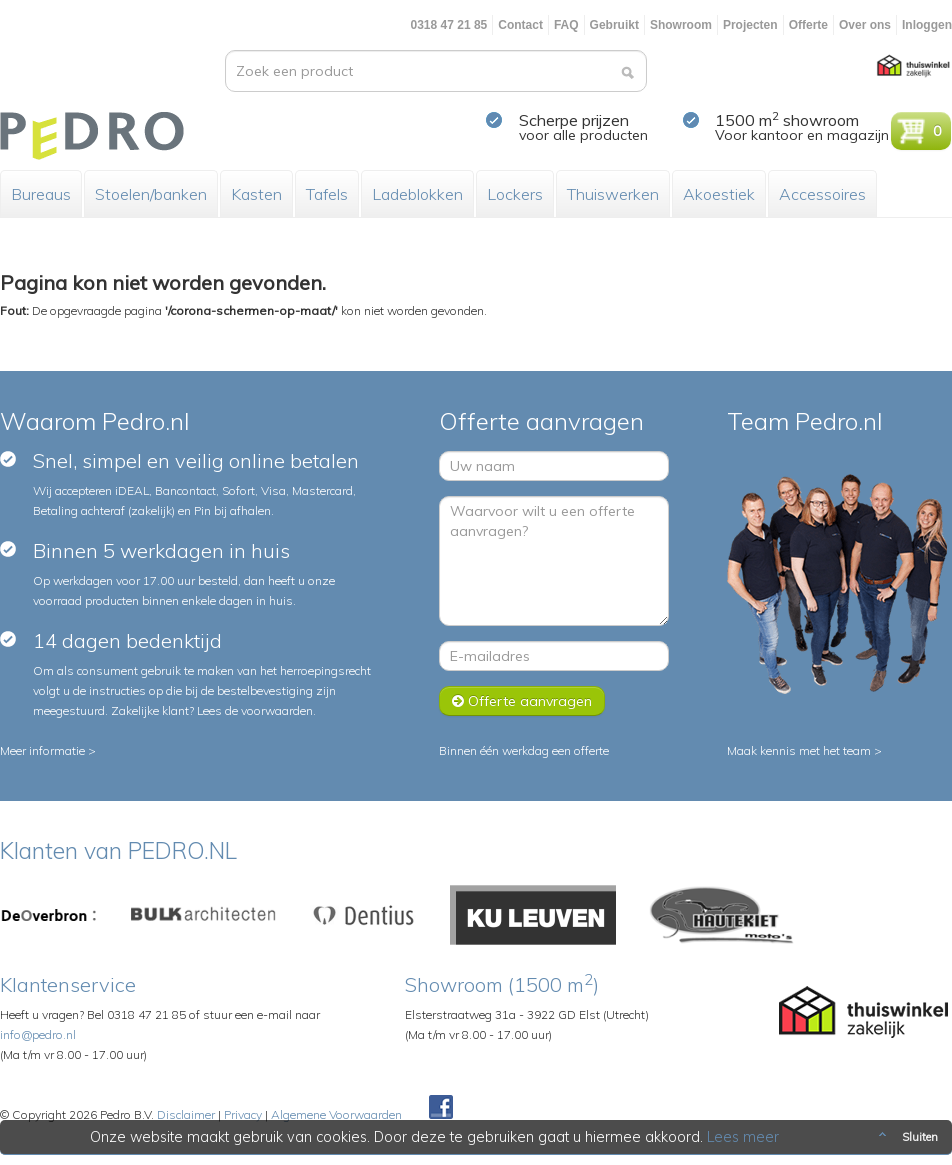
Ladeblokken (417, 194)
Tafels (327, 194)
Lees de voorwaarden (255, 710)
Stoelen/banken (151, 194)
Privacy (243, 1114)
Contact (520, 25)
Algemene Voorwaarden (336, 1114)
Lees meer (743, 1137)
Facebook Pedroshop (441, 1108)
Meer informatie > (48, 750)
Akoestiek (719, 194)
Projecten (750, 25)
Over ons (865, 25)
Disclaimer (186, 1114)
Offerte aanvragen (522, 701)
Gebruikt (614, 25)
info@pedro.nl (38, 1034)
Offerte (808, 25)
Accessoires (822, 194)
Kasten (256, 194)
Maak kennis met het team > (804, 750)
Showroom (681, 25)
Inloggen (927, 25)
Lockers (515, 194)
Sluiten (906, 1137)
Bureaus (41, 194)
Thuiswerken (613, 194)
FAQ (566, 25)
